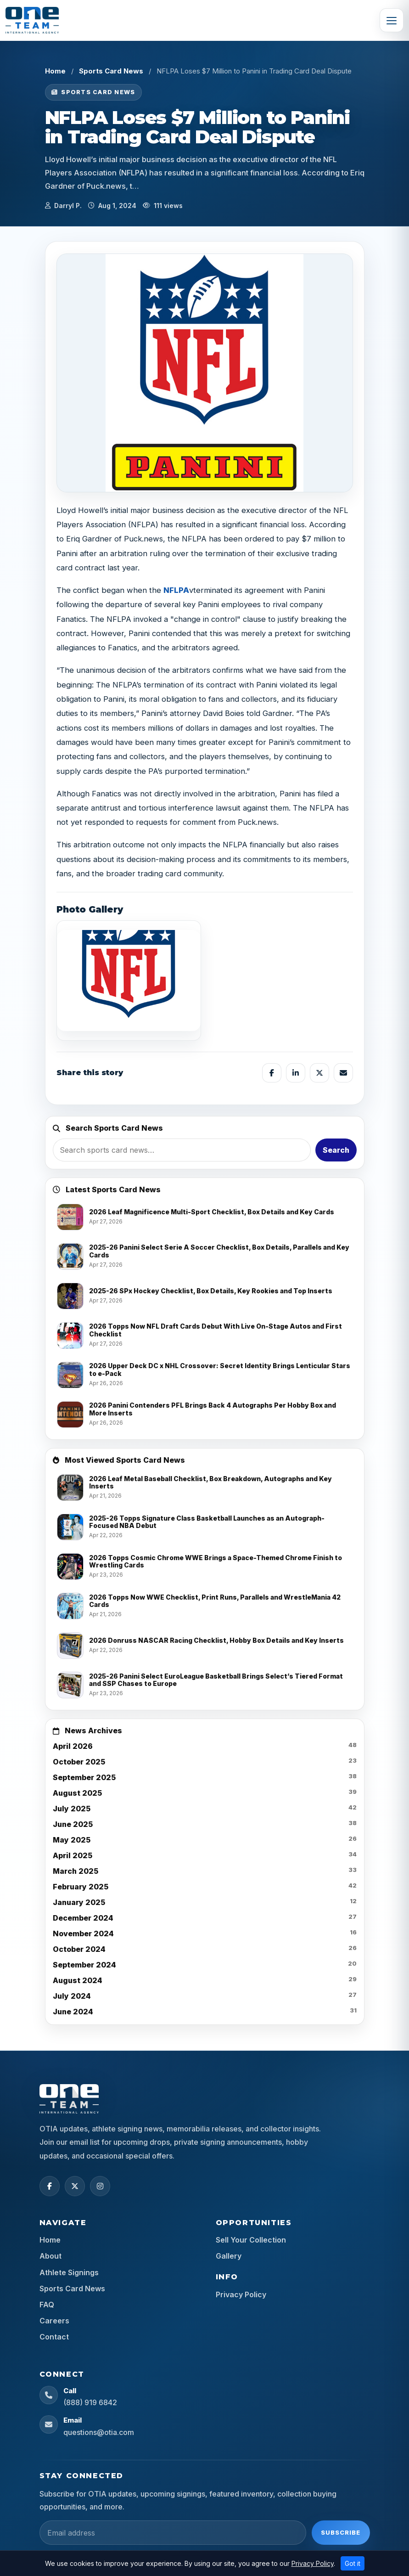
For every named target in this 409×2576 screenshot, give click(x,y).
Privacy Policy (241, 2294)
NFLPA (176, 590)
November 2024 (83, 1933)
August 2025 (77, 1793)
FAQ (46, 2304)
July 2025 (71, 1808)
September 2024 (84, 1964)
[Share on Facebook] (271, 1072)
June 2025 (73, 1824)
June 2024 (73, 2011)
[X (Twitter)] (75, 2186)
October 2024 (79, 1949)
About (50, 2255)
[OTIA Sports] (32, 20)
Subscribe (340, 2532)
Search (336, 1150)
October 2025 (79, 1761)
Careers (54, 2320)
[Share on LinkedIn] (295, 1072)
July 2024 (72, 1996)
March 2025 (75, 1871)
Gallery (228, 2255)
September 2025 (84, 1777)
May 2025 (71, 1839)
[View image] (129, 980)
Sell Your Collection (251, 2239)
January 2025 (79, 1902)
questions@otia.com (98, 2432)
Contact (54, 2336)
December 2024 (83, 1917)
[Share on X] (319, 1072)
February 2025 (80, 1886)
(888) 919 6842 (90, 2402)
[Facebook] (49, 2186)
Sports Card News (111, 71)
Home (55, 71)
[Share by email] (343, 1072)
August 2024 (77, 1980)
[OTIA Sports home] (69, 2099)
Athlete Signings (69, 2272)
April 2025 (72, 1855)
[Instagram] (100, 2186)
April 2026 (73, 1746)
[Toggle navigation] (391, 20)
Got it (352, 2563)
